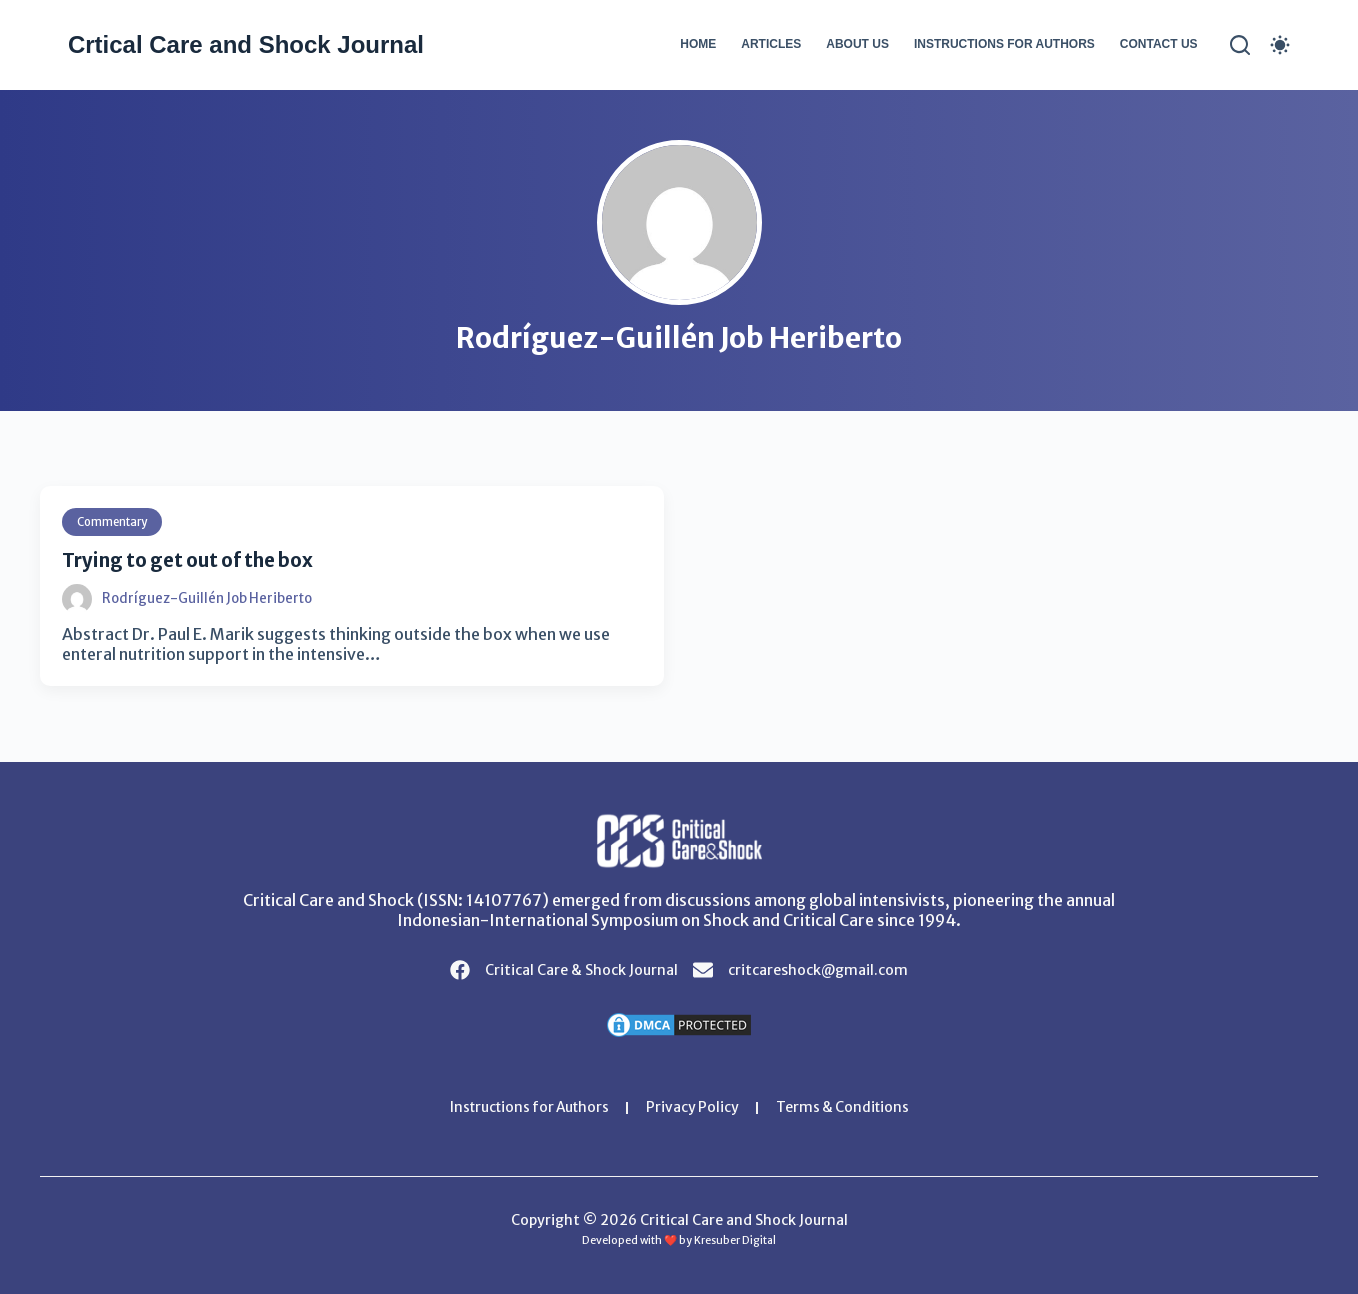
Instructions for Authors (1004, 44)
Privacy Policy (695, 1108)
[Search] (1240, 45)
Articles (771, 44)
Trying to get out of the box (199, 559)
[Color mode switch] (1280, 45)
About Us (857, 44)
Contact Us (1159, 44)
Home (698, 44)
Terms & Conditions (847, 1108)
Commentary (115, 521)
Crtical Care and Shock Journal (246, 44)
